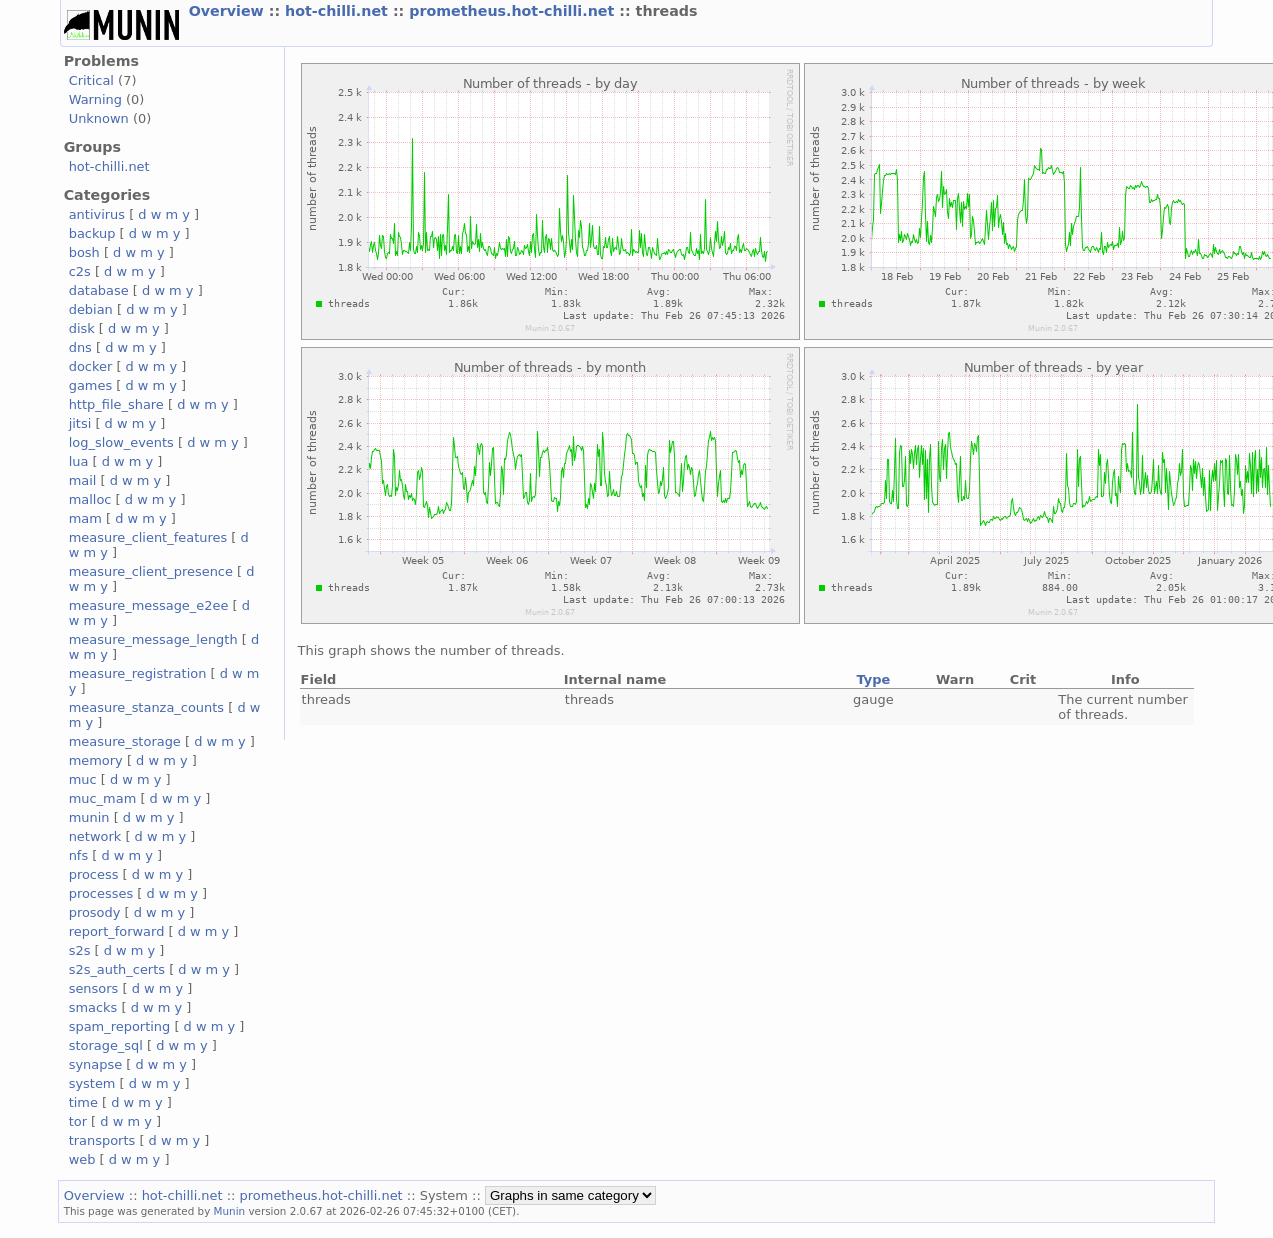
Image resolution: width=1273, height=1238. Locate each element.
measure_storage (125, 741)
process (94, 874)
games (91, 385)
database (99, 290)
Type (873, 679)
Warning (95, 99)
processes (101, 893)
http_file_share (116, 404)
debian (91, 309)
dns (80, 347)
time (83, 1102)
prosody (95, 912)
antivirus (97, 214)
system (92, 1083)
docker (91, 366)
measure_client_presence (151, 571)
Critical (91, 80)
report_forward (117, 931)
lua (79, 461)
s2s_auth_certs (117, 969)
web (82, 1159)
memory (96, 760)
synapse (96, 1064)
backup (92, 233)
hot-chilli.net (339, 11)
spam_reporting (120, 1026)
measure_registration (138, 673)
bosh (84, 252)
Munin (230, 1211)
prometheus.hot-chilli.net (514, 11)
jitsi (80, 423)
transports (102, 1140)
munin (89, 817)
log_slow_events (121, 442)
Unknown (99, 118)
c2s (80, 271)
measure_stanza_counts (146, 707)
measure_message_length (153, 639)
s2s (80, 950)
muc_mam (103, 798)
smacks (93, 1007)
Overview (229, 11)
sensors (94, 988)
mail (83, 480)
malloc (90, 499)
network (95, 836)
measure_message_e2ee (149, 605)
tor (78, 1121)
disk (82, 328)
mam (85, 518)
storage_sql (106, 1045)
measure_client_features (148, 537)
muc (83, 779)
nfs (79, 855)
